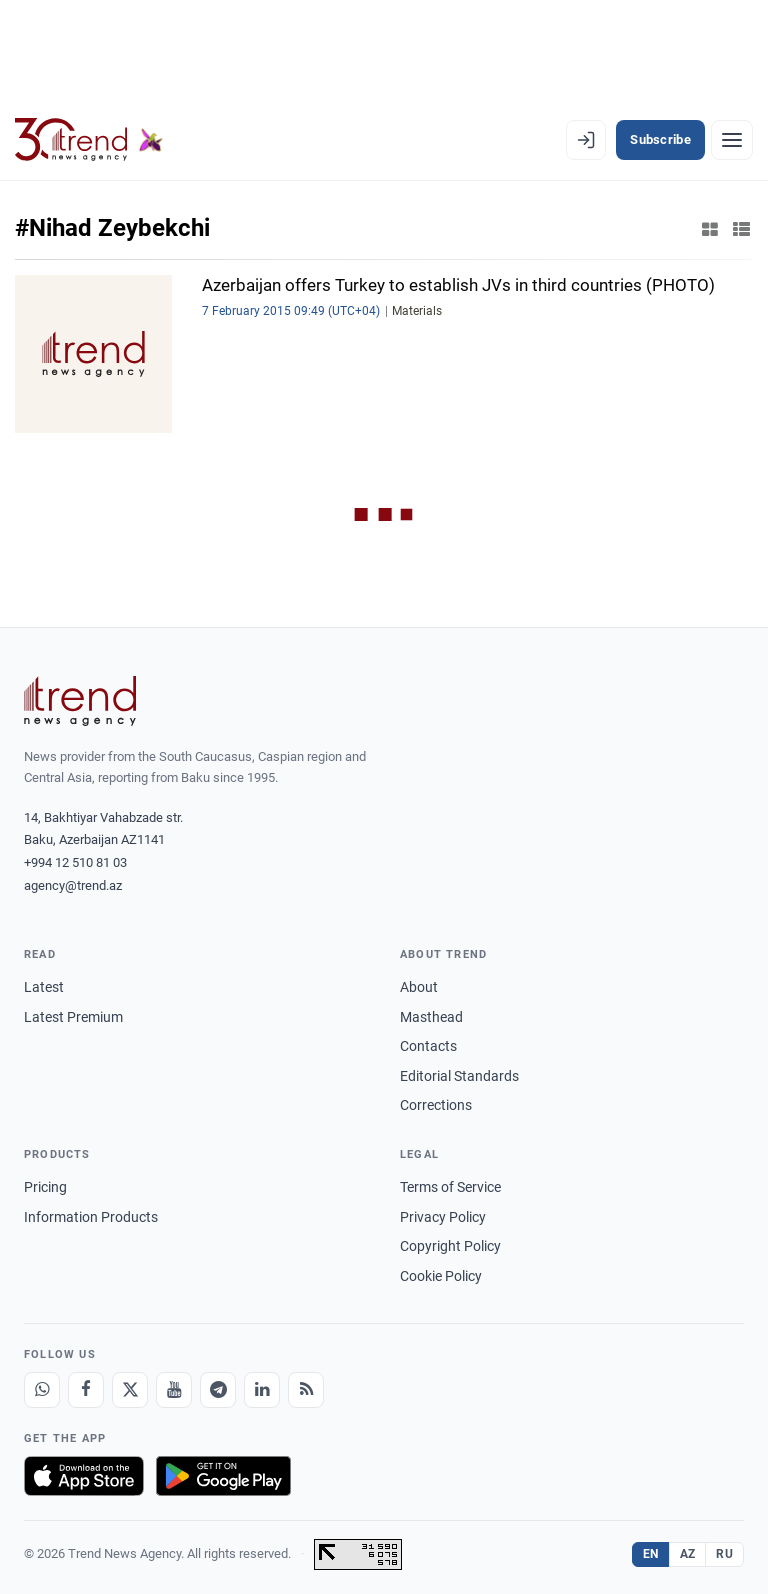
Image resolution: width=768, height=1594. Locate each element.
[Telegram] (218, 1390)
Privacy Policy (443, 1217)
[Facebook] (86, 1390)
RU (724, 1554)
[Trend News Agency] (80, 701)
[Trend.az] (89, 140)
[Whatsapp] (42, 1390)
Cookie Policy (441, 1276)
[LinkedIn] (262, 1390)
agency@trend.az (73, 885)
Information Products (91, 1217)
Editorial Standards (459, 1076)
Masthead (431, 1017)
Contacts (428, 1046)
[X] (130, 1390)
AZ (688, 1554)
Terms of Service (450, 1187)
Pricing (45, 1187)
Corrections (436, 1105)
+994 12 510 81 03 (75, 862)
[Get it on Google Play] (223, 1476)
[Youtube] (174, 1390)
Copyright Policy (450, 1246)
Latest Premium (73, 1017)
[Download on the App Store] (84, 1476)
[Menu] (732, 140)
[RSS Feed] (306, 1390)
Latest (44, 987)
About (419, 987)
